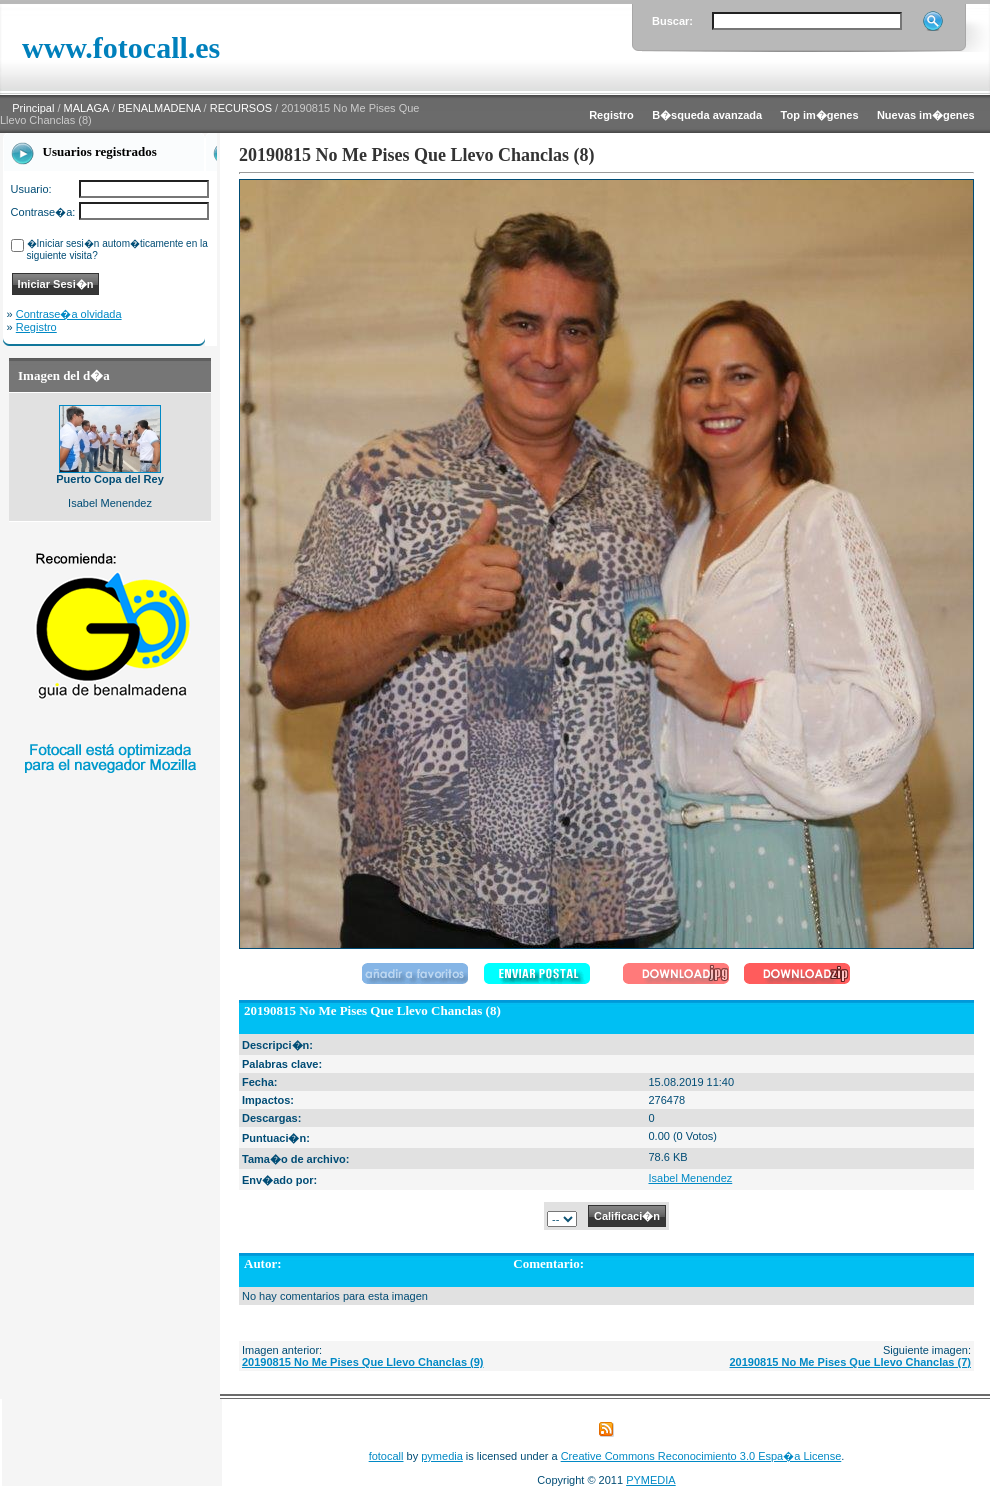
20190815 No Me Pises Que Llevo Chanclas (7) (850, 1362)
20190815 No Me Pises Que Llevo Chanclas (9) (363, 1362)
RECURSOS (241, 108)
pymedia (442, 1456)
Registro (36, 327)
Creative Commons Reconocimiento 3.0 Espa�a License (701, 1456)
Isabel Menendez (690, 1178)
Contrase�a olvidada (69, 314)
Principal (33, 108)
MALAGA (86, 108)
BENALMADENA (159, 108)
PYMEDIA (651, 1480)
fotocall (386, 1456)
